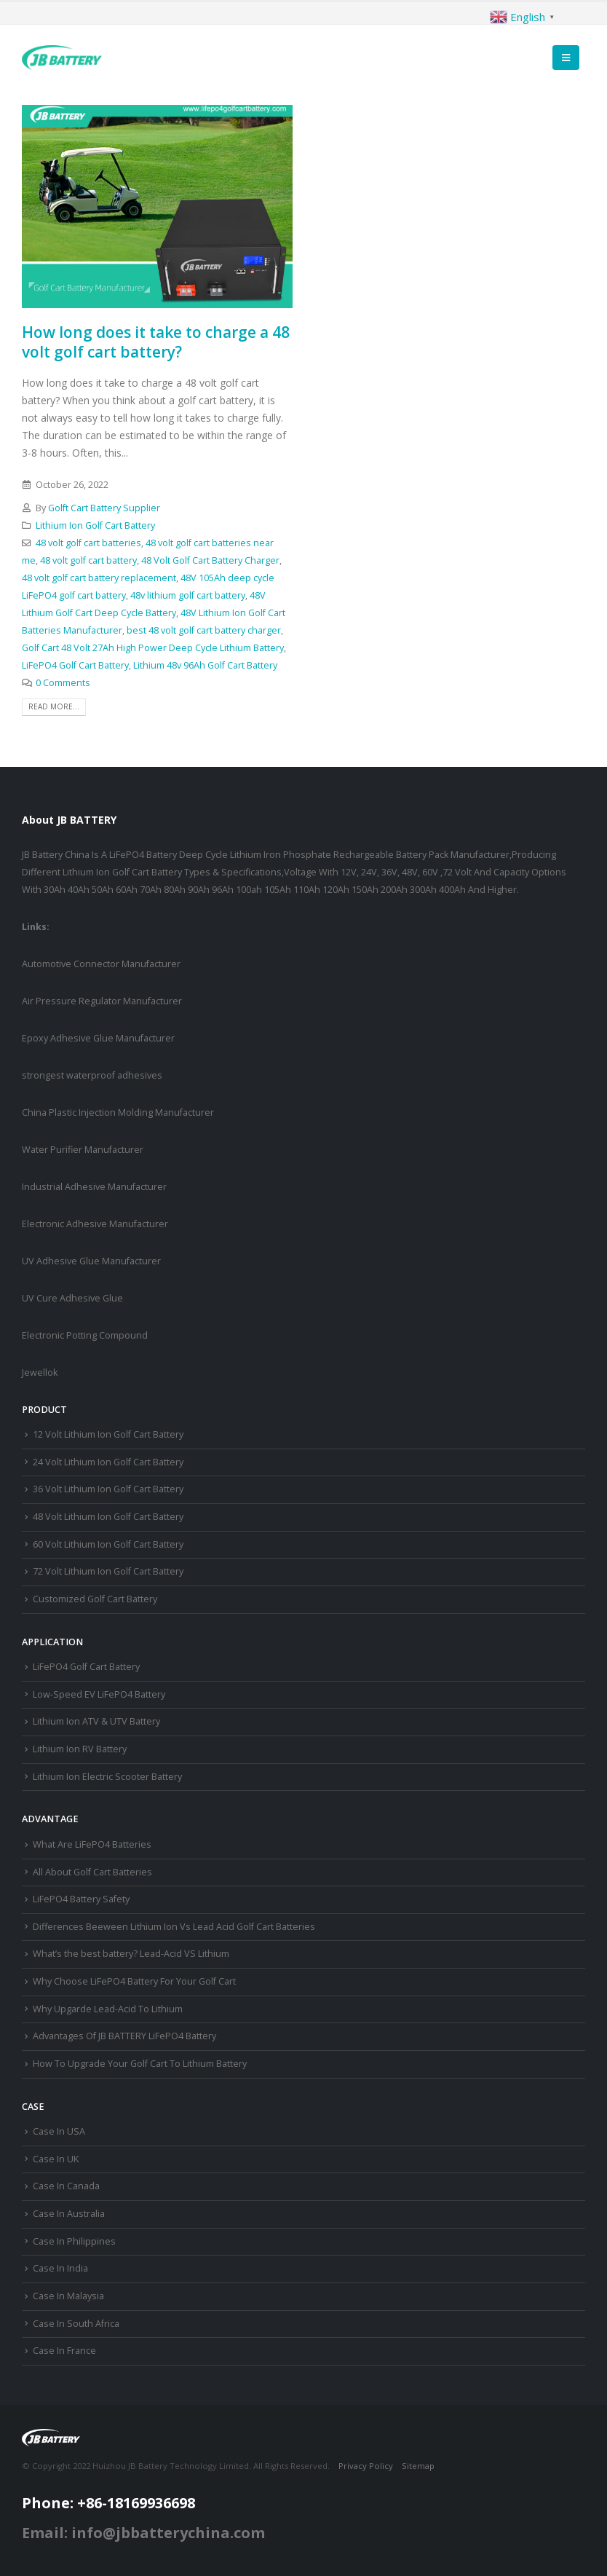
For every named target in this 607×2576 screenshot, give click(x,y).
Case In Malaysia (68, 2296)
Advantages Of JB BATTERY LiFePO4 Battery (124, 2036)
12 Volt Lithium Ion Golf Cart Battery (108, 1434)
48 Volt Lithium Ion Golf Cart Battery (108, 1516)
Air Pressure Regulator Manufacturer (102, 1001)
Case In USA (59, 2131)
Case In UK (56, 2159)
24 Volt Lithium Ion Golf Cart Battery (108, 1462)
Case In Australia (69, 2213)
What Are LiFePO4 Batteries (92, 1844)
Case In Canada (66, 2186)
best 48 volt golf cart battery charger (204, 630)
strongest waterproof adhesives (92, 1075)
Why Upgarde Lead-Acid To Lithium (108, 2009)
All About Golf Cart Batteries (92, 1872)
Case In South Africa (76, 2323)
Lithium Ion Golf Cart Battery (95, 525)
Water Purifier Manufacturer (82, 1149)
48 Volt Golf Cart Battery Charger (210, 560)
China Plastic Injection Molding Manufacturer (118, 1112)
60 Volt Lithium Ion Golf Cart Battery (108, 1544)
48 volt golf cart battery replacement (99, 578)
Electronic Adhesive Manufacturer (95, 1224)
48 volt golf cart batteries (88, 543)
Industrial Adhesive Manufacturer (94, 1187)
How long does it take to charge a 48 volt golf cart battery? (156, 342)
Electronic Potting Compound (85, 1335)
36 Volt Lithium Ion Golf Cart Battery (108, 1489)
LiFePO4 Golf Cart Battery (75, 665)
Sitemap (418, 2465)
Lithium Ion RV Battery (80, 1749)
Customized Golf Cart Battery (95, 1599)
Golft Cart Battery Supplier (104, 508)
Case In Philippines (74, 2241)
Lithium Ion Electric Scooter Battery (107, 1776)
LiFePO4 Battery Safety (81, 1899)
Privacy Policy (365, 2465)
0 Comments (63, 683)
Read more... (53, 706)
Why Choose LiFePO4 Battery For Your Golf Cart (134, 1981)
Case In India (60, 2268)
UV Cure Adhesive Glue (72, 1298)
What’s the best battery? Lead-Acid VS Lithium (131, 1953)
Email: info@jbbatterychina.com (143, 2532)
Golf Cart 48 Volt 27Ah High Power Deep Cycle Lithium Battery (153, 648)
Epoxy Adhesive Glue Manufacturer (98, 1038)
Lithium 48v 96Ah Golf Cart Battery (205, 665)
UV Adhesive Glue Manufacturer (91, 1261)
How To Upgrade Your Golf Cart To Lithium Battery (140, 2063)
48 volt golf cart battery (88, 560)
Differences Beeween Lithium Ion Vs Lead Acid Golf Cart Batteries (174, 1927)
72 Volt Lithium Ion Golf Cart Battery (108, 1571)
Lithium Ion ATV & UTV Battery (96, 1721)
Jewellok (39, 1372)
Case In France (64, 2350)
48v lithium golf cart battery (187, 595)
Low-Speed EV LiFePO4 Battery (99, 1694)
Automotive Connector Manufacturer (101, 964)
